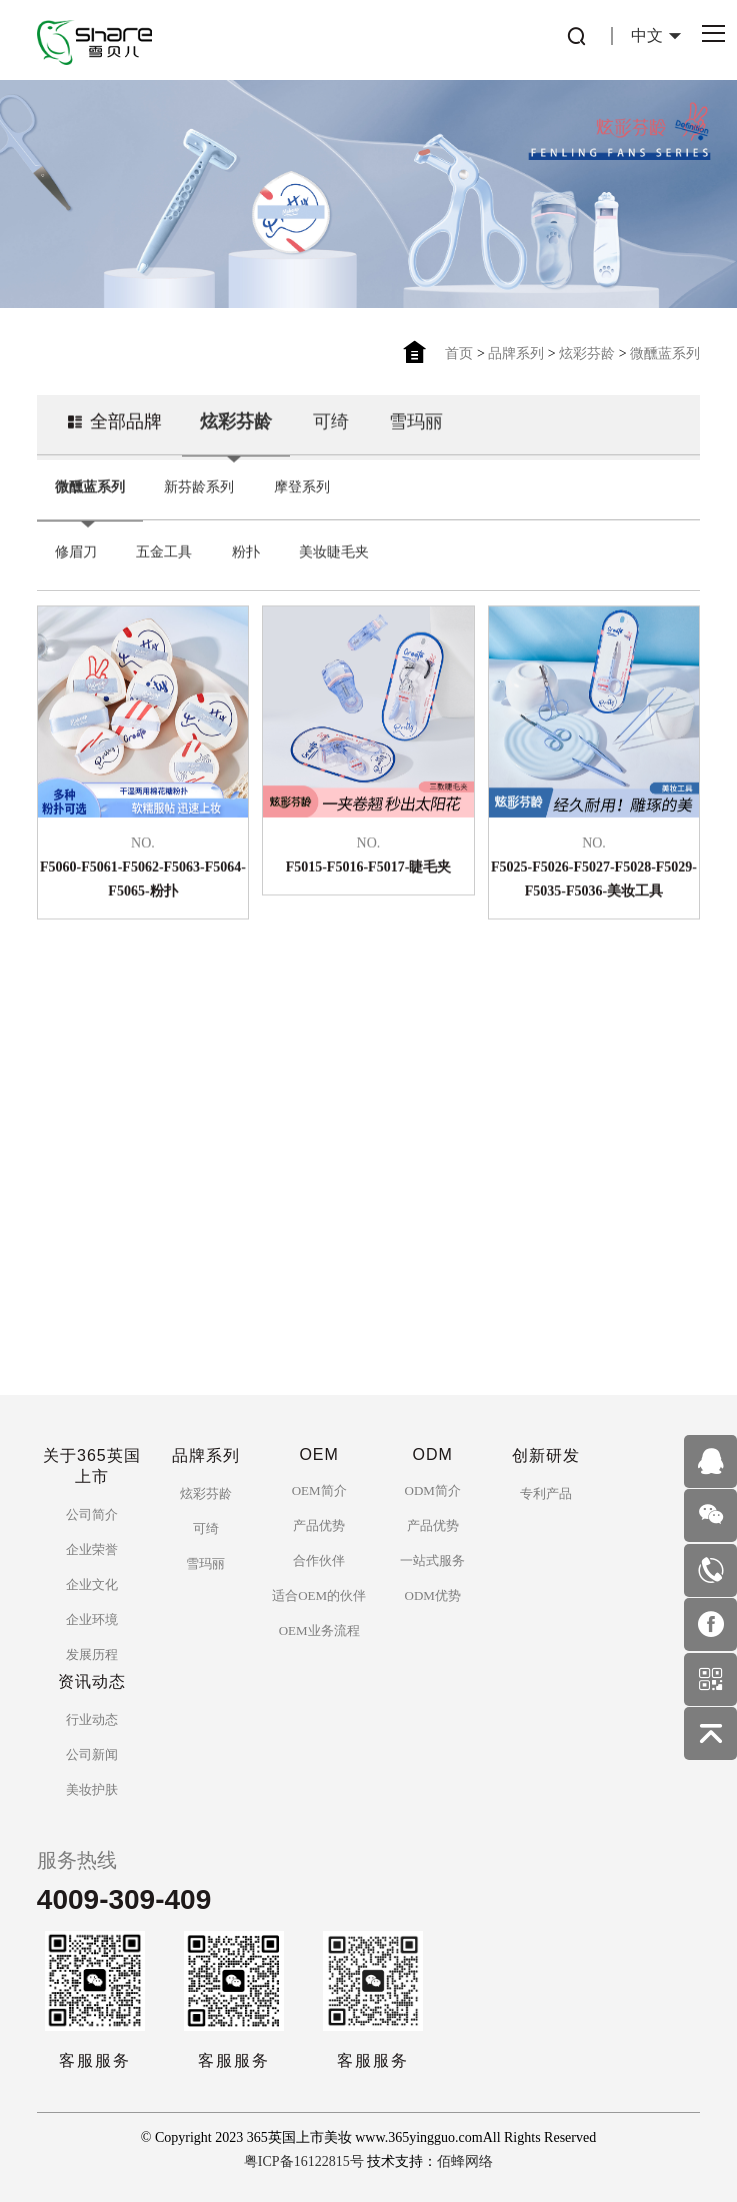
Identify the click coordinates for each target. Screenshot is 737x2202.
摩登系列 (302, 508)
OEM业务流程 (319, 1630)
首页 (459, 353)
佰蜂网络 (465, 2161)
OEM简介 (319, 1490)
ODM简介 (433, 1490)
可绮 (331, 443)
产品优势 (319, 1525)
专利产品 (546, 1493)
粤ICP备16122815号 (304, 2161)
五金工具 (164, 573)
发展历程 (92, 1654)
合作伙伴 (319, 1560)
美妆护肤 (92, 1789)
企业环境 (92, 1619)
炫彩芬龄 (587, 353)
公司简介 (92, 1514)
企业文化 (92, 1584)
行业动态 (92, 1719)
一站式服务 (432, 1560)
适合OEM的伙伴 (319, 1595)
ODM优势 (433, 1595)
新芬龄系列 (199, 508)
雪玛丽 (416, 443)
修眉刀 (76, 573)
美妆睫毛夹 (334, 573)
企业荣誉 (92, 1549)
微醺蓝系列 (665, 353)
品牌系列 (516, 353)
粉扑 (246, 573)
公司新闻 (92, 1754)
